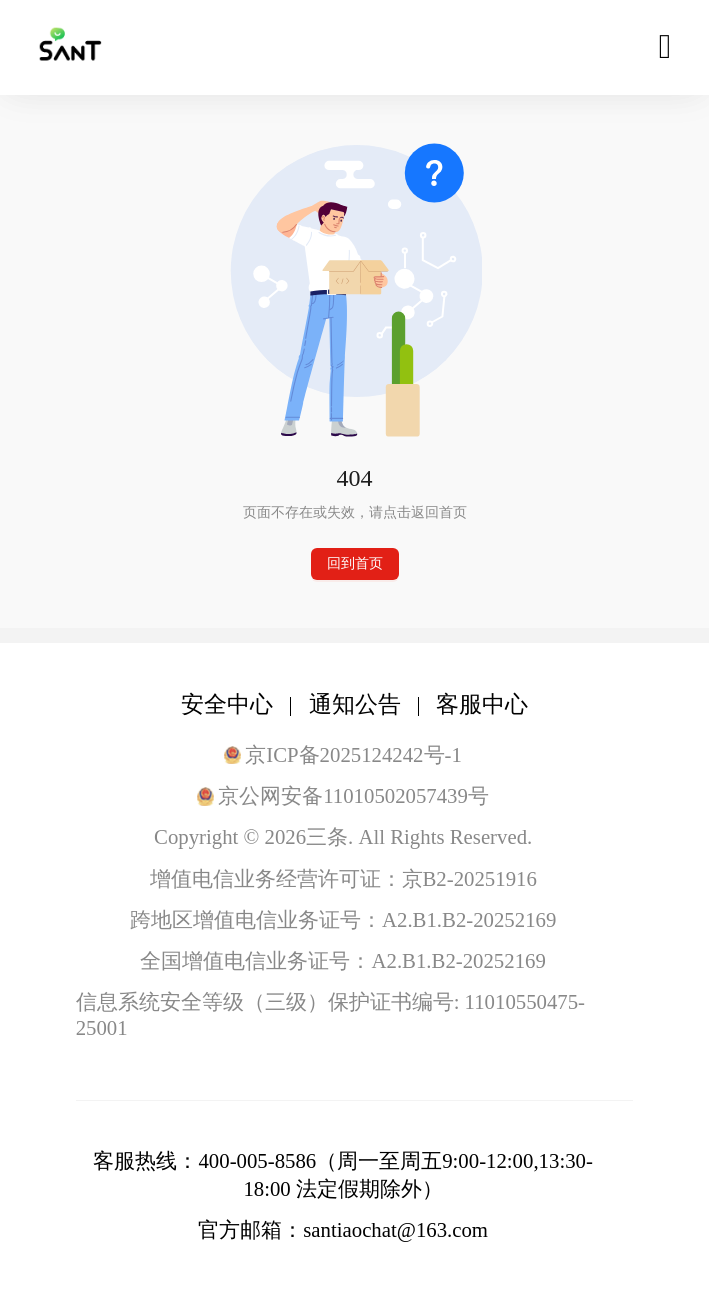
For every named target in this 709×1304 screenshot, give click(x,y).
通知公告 (355, 704)
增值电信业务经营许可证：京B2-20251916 (343, 878)
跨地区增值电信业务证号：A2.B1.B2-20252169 (343, 919)
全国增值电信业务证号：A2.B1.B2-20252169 (342, 960)
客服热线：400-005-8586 (204, 1160)
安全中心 (227, 704)
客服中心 (482, 704)
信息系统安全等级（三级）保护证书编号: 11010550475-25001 (330, 1014)
